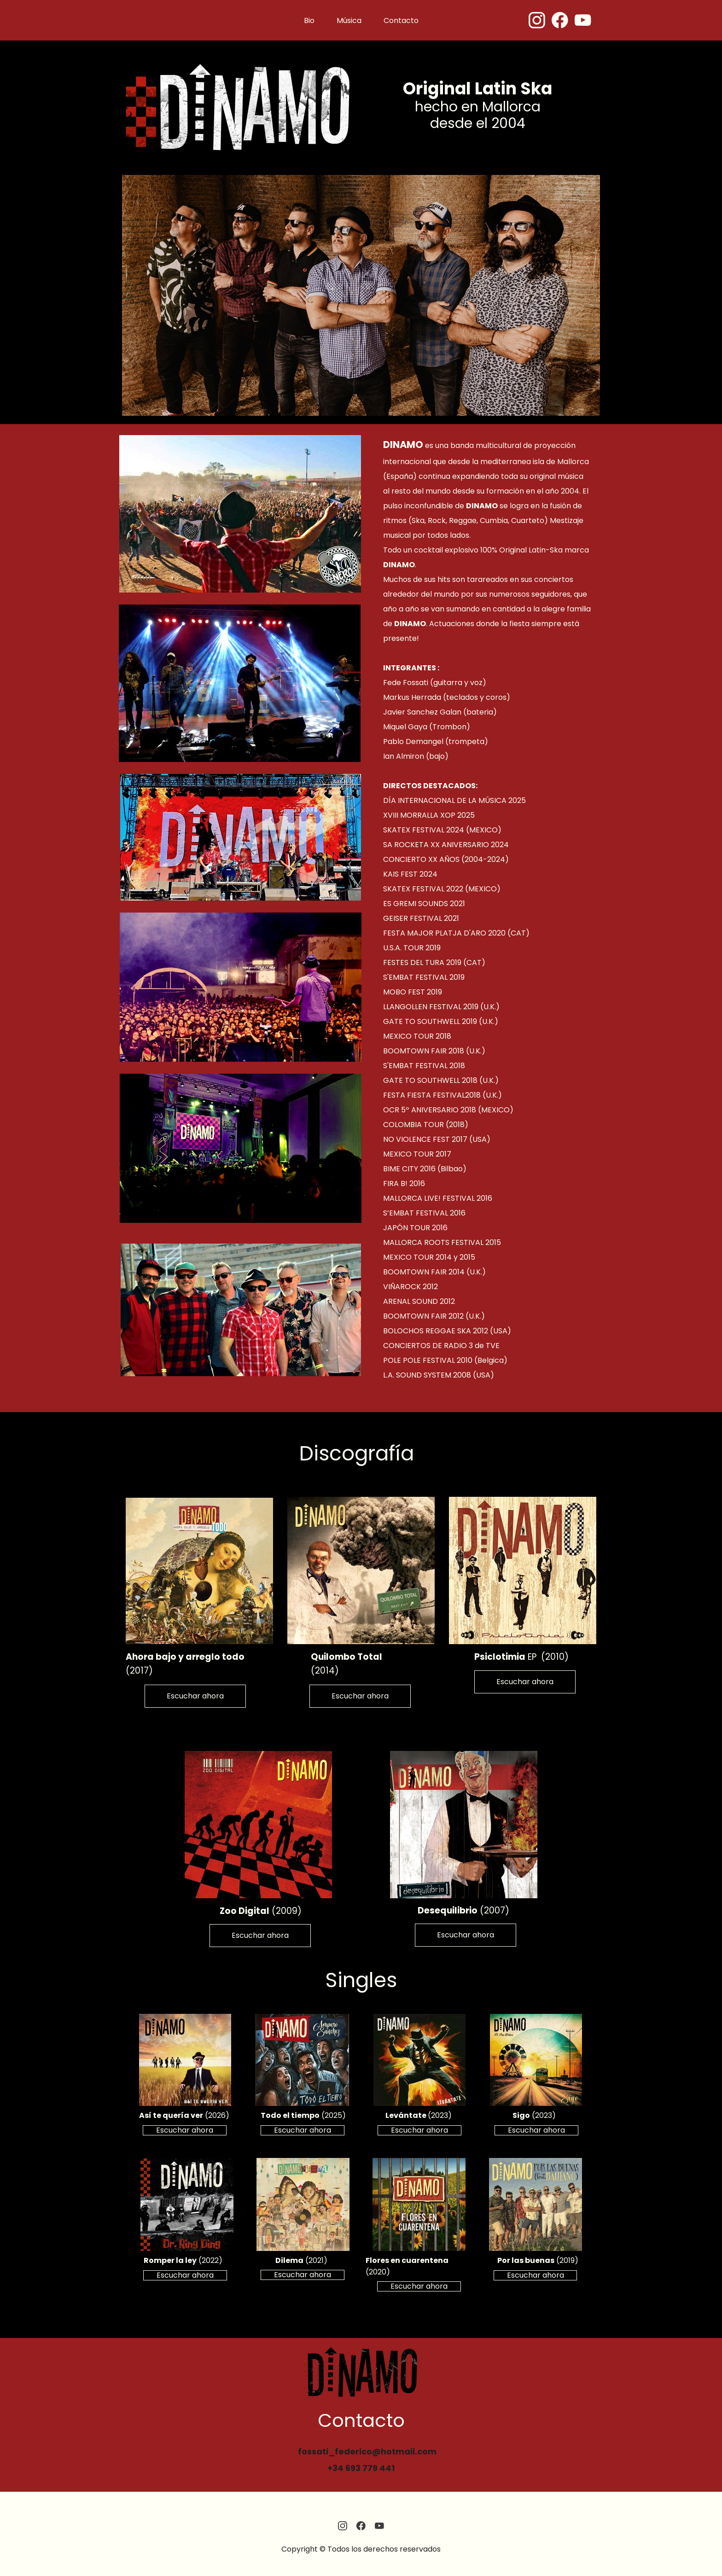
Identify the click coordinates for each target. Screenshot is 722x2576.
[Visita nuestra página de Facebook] (560, 20)
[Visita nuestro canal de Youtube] (583, 20)
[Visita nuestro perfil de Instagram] (537, 20)
